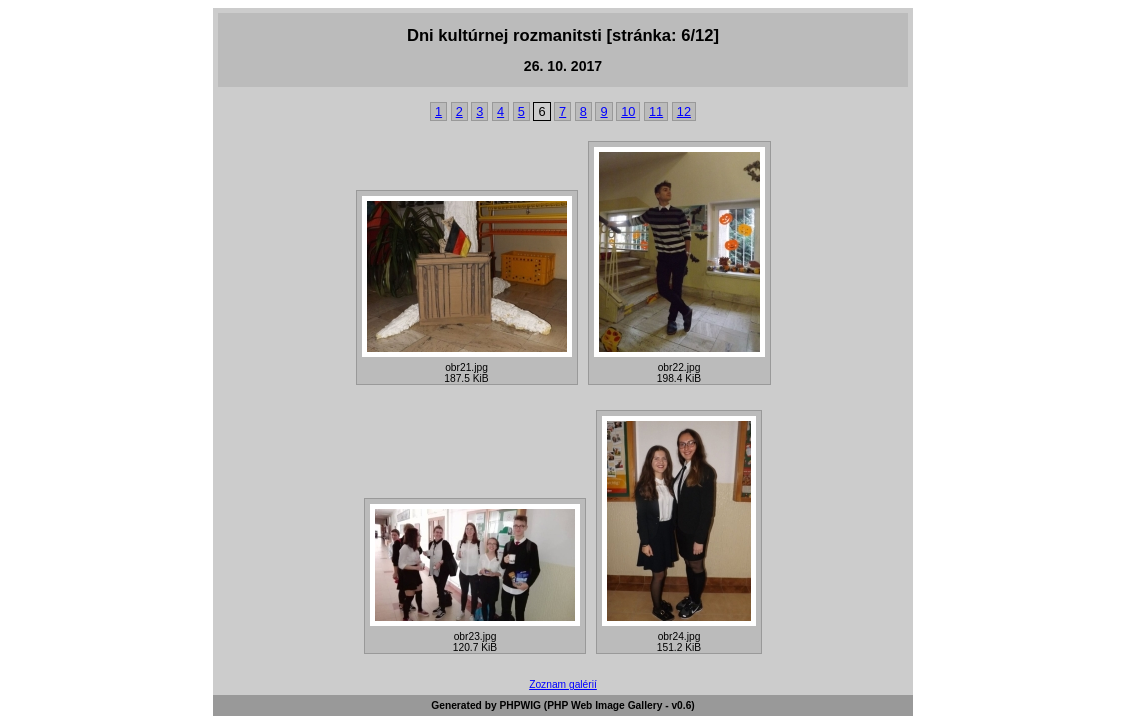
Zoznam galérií (563, 684)
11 (656, 111)
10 (628, 111)
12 (684, 111)
